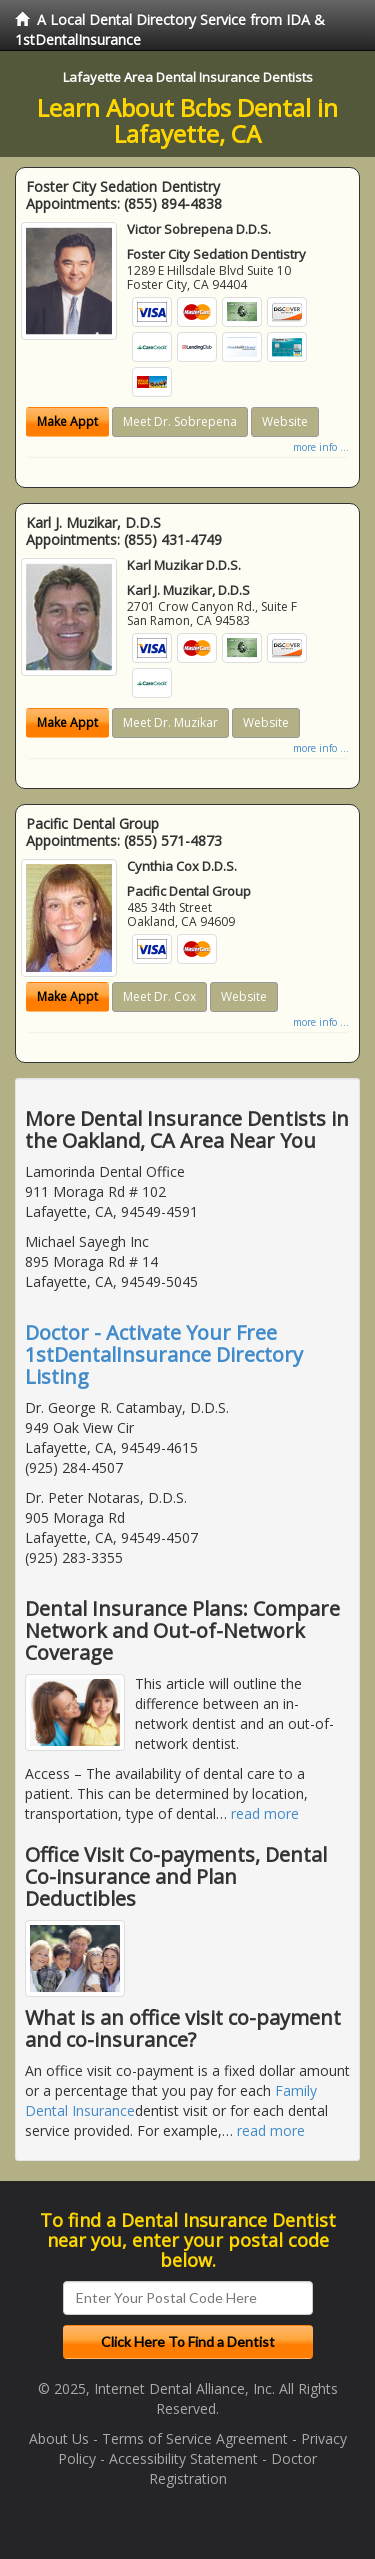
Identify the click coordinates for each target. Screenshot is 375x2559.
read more (265, 1813)
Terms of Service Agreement (195, 2438)
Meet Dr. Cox (159, 996)
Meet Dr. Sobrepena (180, 421)
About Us (59, 2438)
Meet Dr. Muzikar (170, 722)
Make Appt (67, 421)
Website (285, 421)
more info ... (321, 447)
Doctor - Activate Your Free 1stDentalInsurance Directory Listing (164, 1354)
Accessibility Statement (183, 2458)
